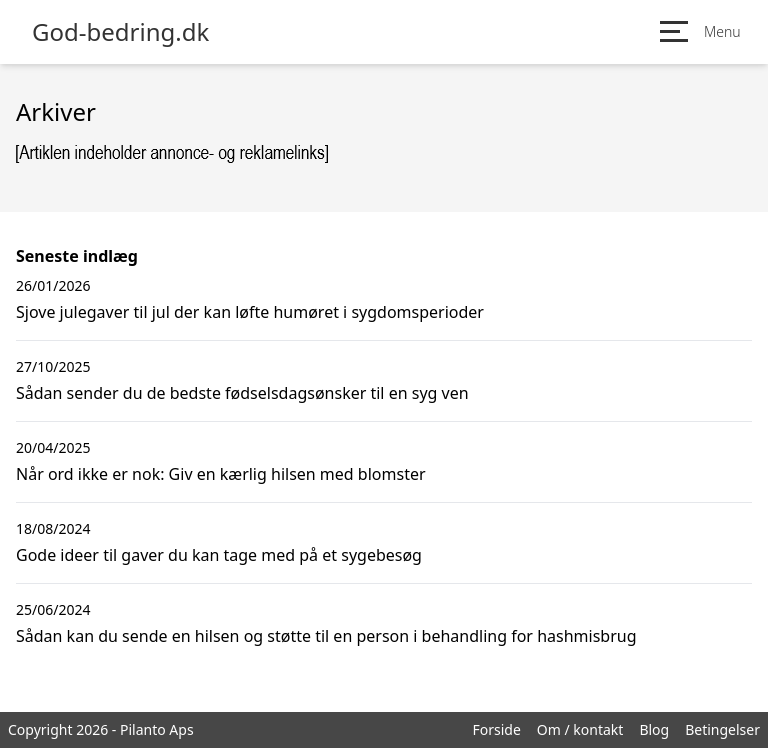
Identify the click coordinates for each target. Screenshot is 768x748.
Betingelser (722, 729)
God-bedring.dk (120, 32)
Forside (496, 729)
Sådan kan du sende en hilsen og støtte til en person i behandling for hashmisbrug (326, 636)
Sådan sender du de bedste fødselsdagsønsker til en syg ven (242, 393)
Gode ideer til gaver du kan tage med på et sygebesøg (219, 555)
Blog (654, 729)
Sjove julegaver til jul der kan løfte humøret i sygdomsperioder (250, 312)
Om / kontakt (580, 729)
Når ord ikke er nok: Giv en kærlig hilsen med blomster (221, 474)
